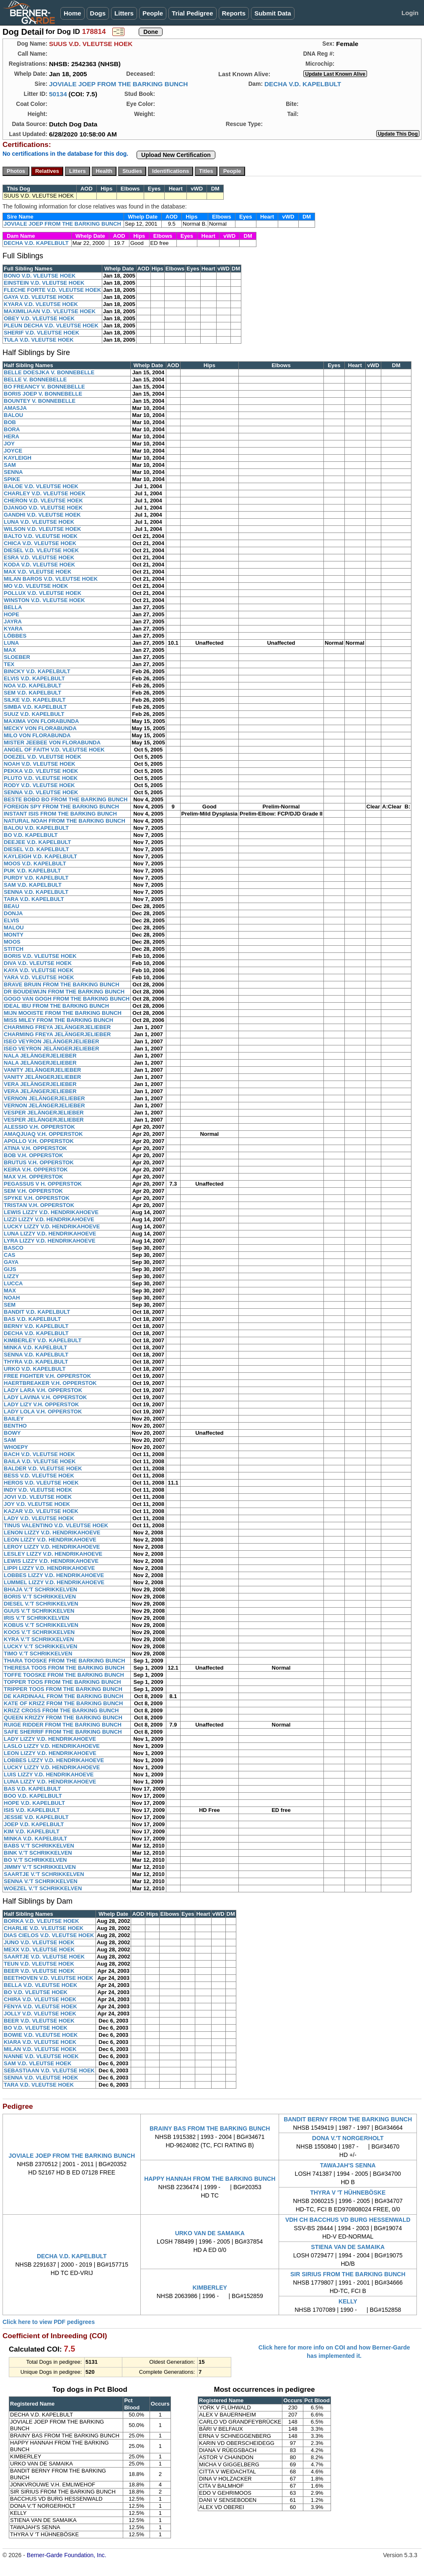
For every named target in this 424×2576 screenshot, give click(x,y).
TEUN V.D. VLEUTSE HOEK (39, 1964)
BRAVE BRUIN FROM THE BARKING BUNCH (61, 984)
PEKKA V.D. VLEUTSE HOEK (41, 771)
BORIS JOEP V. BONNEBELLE (43, 394)
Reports (234, 13)
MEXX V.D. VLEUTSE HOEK (39, 1949)
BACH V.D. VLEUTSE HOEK (39, 1454)
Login (410, 12)
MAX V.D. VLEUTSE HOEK (37, 572)
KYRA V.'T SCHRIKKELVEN (39, 1639)
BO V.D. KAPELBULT (31, 835)
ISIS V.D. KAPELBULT (32, 1810)
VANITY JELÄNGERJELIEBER (42, 1070)
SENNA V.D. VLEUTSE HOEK (41, 792)
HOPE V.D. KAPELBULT (34, 1803)
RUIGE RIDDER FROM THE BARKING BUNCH (63, 1725)
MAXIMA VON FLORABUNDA (41, 721)
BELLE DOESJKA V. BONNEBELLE (49, 372)
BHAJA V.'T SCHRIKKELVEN (40, 1589)
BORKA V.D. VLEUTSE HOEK (41, 1921)
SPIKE (12, 479)
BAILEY (14, 1418)
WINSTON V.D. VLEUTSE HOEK (44, 600)
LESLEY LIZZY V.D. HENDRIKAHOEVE (53, 1554)
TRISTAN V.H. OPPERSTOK (39, 1205)
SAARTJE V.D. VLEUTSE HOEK (44, 1956)
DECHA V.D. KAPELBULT (302, 83)
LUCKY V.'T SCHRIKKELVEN (41, 1646)
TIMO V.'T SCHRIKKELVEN (38, 1653)
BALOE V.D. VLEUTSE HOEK (41, 486)
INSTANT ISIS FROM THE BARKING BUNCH (60, 814)
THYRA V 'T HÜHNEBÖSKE (347, 2192)
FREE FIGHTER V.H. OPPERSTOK (47, 1376)
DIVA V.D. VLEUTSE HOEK (38, 963)
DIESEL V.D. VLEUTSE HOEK (41, 550)
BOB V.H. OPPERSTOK (33, 1155)
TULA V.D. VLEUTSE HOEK (39, 340)
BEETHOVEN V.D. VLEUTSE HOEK (48, 1978)
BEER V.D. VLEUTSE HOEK (39, 1971)
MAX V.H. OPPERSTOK (33, 1176)
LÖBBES (15, 636)
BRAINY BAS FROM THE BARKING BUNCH (210, 2128)
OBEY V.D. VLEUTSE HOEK (39, 318)
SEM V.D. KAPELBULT (32, 693)
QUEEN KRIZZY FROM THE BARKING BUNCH (63, 1717)
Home (72, 13)
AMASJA (15, 408)
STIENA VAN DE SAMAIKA (348, 2247)
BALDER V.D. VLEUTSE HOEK (43, 1468)
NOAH (12, 1297)
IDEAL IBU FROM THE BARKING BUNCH (56, 1006)
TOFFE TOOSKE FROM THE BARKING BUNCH (64, 1675)
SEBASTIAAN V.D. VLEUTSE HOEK (49, 2070)
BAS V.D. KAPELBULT (32, 1319)
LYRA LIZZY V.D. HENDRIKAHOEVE (50, 1241)
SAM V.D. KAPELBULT (33, 885)
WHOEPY (16, 1447)
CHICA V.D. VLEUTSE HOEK (40, 543)
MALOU (14, 927)
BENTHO (15, 1426)
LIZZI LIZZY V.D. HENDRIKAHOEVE (49, 1219)
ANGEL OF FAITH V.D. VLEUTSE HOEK (54, 749)
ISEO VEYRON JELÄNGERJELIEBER (51, 1041)
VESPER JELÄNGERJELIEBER (44, 1112)
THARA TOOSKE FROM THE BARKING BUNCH (64, 1660)
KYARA (13, 628)
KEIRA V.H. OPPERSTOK (36, 1169)
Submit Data (272, 13)
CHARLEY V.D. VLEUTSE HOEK (44, 493)
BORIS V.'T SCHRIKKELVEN (40, 1596)
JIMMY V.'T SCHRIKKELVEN (40, 1867)
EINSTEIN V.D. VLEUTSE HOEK (44, 283)
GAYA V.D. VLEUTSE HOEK (39, 297)
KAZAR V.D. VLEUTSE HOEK (41, 1511)
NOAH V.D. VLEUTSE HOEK (39, 764)
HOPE (11, 614)
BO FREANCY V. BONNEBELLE (44, 386)
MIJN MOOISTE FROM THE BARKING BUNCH (63, 1013)
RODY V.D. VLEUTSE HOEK (39, 785)
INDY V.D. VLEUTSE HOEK (38, 1490)
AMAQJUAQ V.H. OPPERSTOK (43, 1134)
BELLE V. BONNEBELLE (35, 379)
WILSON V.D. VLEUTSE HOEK (42, 529)
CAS (9, 1255)
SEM (10, 1305)
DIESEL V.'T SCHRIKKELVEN (41, 1604)
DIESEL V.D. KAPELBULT (36, 849)
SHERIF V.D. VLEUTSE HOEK (41, 332)
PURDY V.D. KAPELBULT (36, 878)
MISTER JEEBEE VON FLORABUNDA (52, 742)
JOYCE (13, 451)
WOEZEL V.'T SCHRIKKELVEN (43, 1888)
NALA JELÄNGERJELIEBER (40, 1056)
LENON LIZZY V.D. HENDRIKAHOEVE (52, 1532)
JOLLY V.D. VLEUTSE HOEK (40, 2013)
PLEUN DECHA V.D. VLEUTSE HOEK (51, 325)
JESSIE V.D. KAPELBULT (36, 1817)
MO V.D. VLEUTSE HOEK (36, 586)
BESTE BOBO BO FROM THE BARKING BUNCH (65, 799)
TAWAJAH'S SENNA (348, 2165)
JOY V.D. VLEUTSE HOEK (37, 1504)
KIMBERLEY (210, 2287)
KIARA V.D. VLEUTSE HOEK (40, 2042)
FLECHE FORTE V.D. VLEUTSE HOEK (52, 290)
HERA (11, 436)
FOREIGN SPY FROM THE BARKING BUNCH (61, 806)
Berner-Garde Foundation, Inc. (66, 2555)
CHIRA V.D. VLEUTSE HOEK (40, 1999)
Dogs (98, 13)
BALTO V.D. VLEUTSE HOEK (41, 536)
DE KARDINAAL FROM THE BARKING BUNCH (63, 1696)
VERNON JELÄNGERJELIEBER (44, 1098)
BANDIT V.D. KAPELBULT (37, 1312)
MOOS (12, 942)
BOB (10, 422)
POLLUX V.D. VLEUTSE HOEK (42, 593)
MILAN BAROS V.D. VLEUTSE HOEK (51, 579)
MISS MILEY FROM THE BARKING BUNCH (58, 1020)
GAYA (11, 1262)
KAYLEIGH (17, 458)
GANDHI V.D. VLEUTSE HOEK (42, 515)
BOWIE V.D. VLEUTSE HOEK (41, 2035)
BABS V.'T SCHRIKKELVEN (39, 1846)
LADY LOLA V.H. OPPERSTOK (43, 1411)
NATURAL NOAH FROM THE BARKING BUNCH (64, 821)
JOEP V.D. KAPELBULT (34, 1824)
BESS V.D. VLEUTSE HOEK (39, 1475)
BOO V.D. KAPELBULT (33, 1796)
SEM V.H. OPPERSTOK (33, 1191)
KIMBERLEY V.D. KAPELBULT (42, 1340)
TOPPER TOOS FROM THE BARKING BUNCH (62, 1682)
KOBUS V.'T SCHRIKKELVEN (41, 1625)
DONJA (13, 913)
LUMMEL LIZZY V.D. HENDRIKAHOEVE (54, 1582)
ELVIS (11, 920)
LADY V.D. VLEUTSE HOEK (39, 1518)
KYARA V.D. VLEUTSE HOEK (41, 304)
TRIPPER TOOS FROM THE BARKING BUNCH (63, 1689)
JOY (9, 443)
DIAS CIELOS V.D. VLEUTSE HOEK (49, 1935)
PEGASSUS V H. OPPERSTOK (43, 1184)
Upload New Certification (176, 155)
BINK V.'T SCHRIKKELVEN (38, 1853)
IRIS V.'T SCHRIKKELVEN (36, 1618)
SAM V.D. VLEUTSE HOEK (37, 2063)
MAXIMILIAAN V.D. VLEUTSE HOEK (50, 311)
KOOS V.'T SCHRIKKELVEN (39, 1632)
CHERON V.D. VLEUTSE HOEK (43, 500)
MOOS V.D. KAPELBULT (35, 863)
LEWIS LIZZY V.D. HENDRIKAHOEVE (51, 1212)
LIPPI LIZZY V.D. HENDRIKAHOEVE (49, 1568)
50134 (58, 94)
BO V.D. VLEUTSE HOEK (35, 1992)
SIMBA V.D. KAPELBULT (35, 707)
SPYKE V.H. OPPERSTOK (37, 1198)
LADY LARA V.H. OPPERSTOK (43, 1390)
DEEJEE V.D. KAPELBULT (37, 842)
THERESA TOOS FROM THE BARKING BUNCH (64, 1668)
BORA (12, 429)
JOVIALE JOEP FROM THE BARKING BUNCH (118, 83)
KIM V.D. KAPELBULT (31, 1831)
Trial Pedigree (192, 13)
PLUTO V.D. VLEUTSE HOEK (41, 778)
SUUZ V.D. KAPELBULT (34, 714)
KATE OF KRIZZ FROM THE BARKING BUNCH (63, 1703)
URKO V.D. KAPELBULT (34, 1369)
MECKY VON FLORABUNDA (40, 728)
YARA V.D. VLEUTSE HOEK (39, 977)
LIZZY (11, 1276)
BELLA (13, 607)
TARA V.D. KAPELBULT (34, 899)
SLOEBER (17, 657)
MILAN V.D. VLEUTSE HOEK (40, 2049)
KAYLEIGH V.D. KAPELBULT (40, 856)
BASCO (13, 1248)
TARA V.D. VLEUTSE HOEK (39, 2085)
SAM (10, 465)
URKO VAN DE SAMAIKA (210, 2233)
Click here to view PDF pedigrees (49, 2322)
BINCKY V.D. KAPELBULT (37, 671)
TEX (9, 664)
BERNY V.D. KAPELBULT (36, 1326)
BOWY (12, 1433)
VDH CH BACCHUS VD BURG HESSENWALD (348, 2219)
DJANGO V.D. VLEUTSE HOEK (43, 507)
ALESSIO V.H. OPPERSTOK (39, 1127)
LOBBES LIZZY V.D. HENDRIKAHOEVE (54, 1575)
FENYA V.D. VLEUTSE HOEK (40, 2006)
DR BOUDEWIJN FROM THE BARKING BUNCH (64, 991)
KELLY (348, 2301)
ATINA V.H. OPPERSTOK (35, 1148)
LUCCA (13, 1283)
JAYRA (13, 621)
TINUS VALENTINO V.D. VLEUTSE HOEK (56, 1525)
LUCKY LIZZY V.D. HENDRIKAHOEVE (52, 1226)
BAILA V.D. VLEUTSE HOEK (40, 1461)
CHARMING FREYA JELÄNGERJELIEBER (57, 1027)
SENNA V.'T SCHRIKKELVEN (41, 1881)
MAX (10, 650)
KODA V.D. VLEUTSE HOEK (39, 564)
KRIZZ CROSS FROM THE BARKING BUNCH (61, 1710)
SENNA (13, 472)
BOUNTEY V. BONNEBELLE (39, 401)
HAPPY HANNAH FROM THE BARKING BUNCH (209, 2178)
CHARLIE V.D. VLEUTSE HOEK (43, 1928)
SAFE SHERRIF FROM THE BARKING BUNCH (63, 1732)
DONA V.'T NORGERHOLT (348, 2138)
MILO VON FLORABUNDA (37, 735)
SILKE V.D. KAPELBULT (34, 700)
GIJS (10, 1269)
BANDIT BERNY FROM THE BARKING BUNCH (348, 2119)
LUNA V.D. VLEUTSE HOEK (39, 522)
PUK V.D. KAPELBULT (32, 870)
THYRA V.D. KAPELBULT (36, 1362)
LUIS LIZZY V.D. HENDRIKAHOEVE (49, 1774)
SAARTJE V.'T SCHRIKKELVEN (44, 1874)
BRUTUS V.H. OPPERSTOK (39, 1162)
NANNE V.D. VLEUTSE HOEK (41, 2056)
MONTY (13, 935)
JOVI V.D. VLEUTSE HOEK (38, 1497)
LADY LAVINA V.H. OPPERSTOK (45, 1397)
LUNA (11, 643)
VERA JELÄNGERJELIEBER (40, 1084)
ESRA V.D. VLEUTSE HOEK (39, 557)
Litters (124, 13)
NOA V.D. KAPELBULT (32, 685)
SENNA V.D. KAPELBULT (36, 892)
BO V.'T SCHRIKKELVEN (35, 1860)
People (152, 13)
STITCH (13, 949)
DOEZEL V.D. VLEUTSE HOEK (42, 757)
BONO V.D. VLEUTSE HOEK (39, 276)
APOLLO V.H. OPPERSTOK (39, 1141)
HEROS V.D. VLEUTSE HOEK (41, 1483)
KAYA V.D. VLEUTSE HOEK (38, 970)
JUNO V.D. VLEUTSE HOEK (39, 1942)
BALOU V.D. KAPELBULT (36, 828)
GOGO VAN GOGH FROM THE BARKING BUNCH (66, 999)
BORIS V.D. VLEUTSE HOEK (40, 956)
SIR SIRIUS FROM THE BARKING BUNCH (348, 2274)
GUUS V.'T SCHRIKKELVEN (39, 1611)
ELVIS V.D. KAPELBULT (34, 678)
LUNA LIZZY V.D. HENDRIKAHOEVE (50, 1233)
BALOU (13, 415)
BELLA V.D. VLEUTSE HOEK (40, 1985)
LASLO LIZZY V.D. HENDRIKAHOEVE (52, 1746)
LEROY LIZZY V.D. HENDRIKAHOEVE (52, 1547)
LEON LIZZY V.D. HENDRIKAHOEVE (50, 1539)
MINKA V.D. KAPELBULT (35, 1347)
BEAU (11, 906)
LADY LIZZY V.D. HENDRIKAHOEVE (50, 1739)
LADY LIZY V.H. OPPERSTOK (41, 1404)
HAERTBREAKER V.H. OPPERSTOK (50, 1383)
